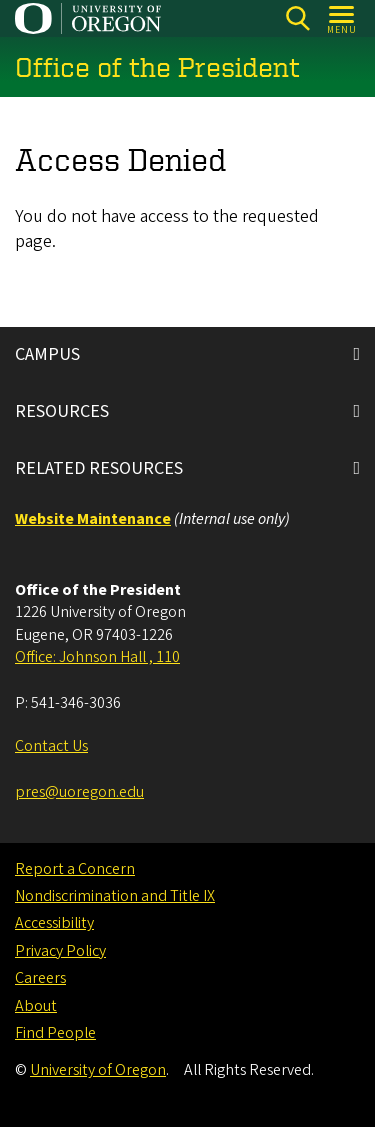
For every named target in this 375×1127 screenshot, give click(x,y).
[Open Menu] (342, 18)
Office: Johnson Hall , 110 (97, 657)
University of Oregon (98, 1070)
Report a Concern (75, 869)
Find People (55, 1033)
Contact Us (51, 746)
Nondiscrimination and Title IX (115, 896)
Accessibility (54, 923)
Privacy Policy (60, 951)
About (36, 1006)
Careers (40, 978)
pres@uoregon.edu (79, 792)
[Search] (297, 18)
